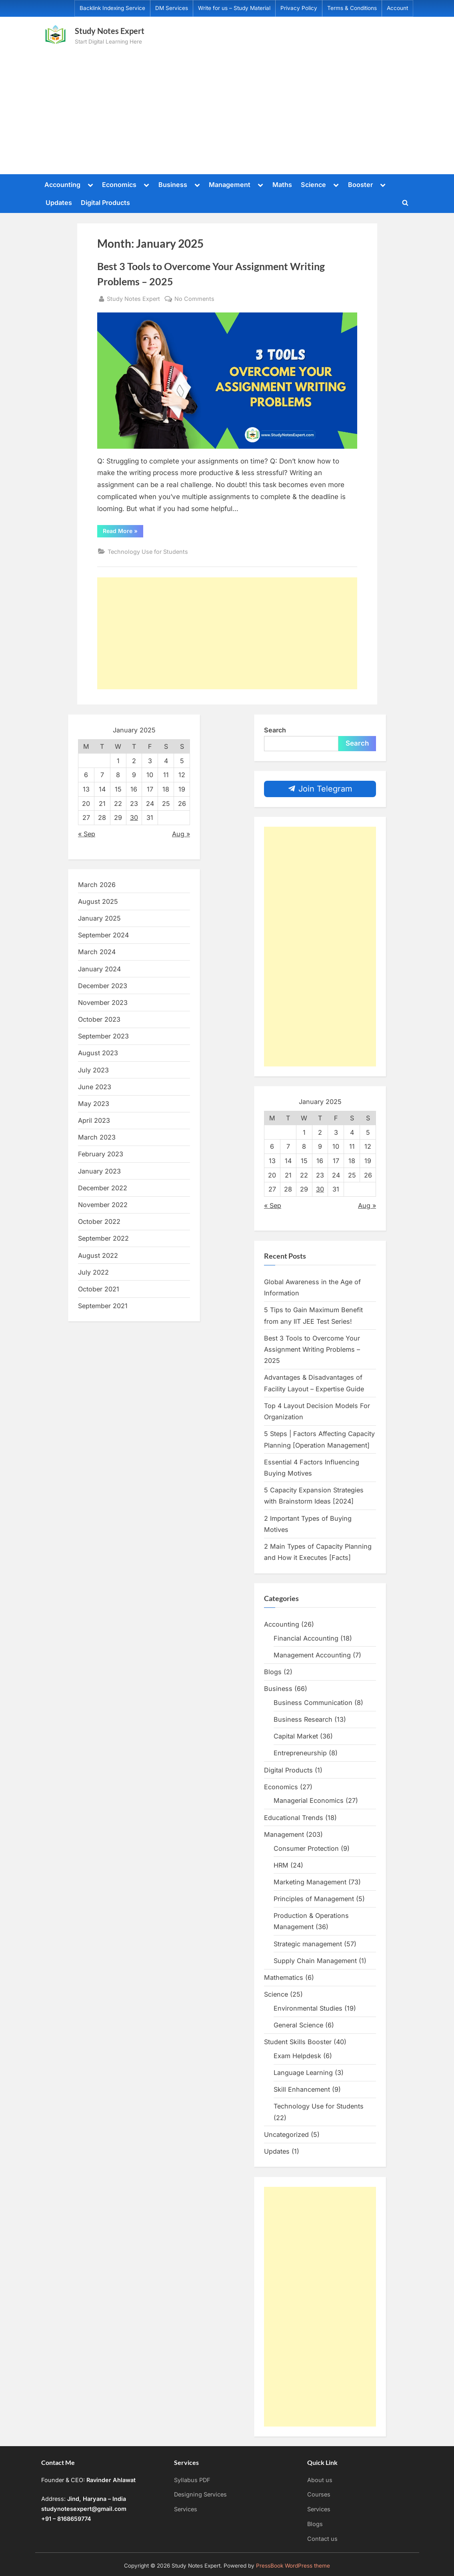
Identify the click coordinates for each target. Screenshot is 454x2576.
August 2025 (98, 901)
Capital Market (296, 1736)
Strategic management (308, 1944)
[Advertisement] (227, 107)
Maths (282, 185)
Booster (360, 185)
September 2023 (103, 1036)
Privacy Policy (298, 8)
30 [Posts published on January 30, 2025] (134, 818)
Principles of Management (314, 1899)
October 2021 (98, 1289)
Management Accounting (312, 1655)
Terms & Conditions (352, 8)
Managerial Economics (309, 1800)
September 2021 (103, 1306)
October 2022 (99, 1221)
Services (185, 2509)
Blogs (273, 1672)
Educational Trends (293, 1818)
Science (313, 185)
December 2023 (102, 986)
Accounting (62, 185)
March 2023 (97, 1137)
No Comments (194, 299)
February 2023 (100, 1154)
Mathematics (283, 1977)
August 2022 (98, 1255)
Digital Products (105, 203)
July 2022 (93, 1272)
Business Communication (313, 1703)
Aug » (181, 834)
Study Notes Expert (109, 31)
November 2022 (103, 1205)
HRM (281, 1865)
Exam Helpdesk (297, 2056)
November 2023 (103, 1003)
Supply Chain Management (315, 1961)
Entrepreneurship (300, 1753)
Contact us (322, 2538)
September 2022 (103, 1238)
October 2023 (99, 1019)
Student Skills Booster (298, 2042)
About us (319, 2480)
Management (229, 185)
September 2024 (103, 935)
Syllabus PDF (192, 2480)
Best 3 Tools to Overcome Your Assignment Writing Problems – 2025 (312, 1349)
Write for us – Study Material (234, 8)
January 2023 (99, 1171)
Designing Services (200, 2494)
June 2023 (94, 1087)
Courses (318, 2494)
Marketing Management (310, 1882)
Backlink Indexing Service (112, 8)
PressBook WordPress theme (293, 2565)
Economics (119, 185)
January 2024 (99, 969)
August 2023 (98, 1053)
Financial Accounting (306, 1638)
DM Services (171, 8)
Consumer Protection (306, 1848)
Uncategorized (286, 2134)
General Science (298, 2025)
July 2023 (93, 1070)
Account (397, 8)
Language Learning (303, 2073)
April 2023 (94, 1120)
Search (275, 730)
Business (172, 185)
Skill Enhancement (302, 2089)
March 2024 (97, 952)
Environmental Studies (308, 2008)
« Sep (86, 834)
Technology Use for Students (148, 551)
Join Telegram (320, 789)
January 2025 (99, 918)
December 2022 (102, 1188)
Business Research (303, 1719)
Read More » (123, 532)
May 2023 (93, 1104)
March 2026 (97, 885)
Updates (59, 203)
